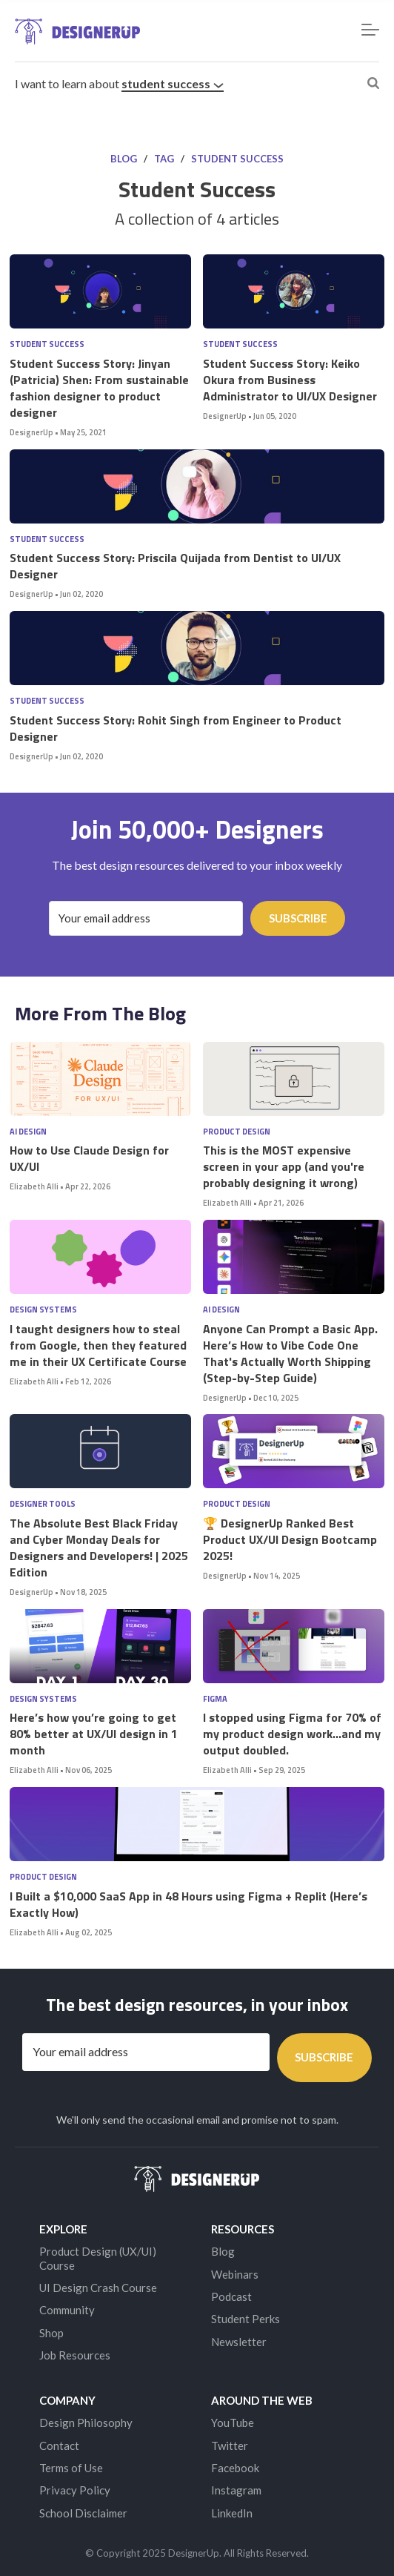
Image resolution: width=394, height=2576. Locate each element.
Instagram (236, 2490)
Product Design (236, 1132)
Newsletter (239, 2341)
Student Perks (245, 2318)
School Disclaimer (83, 2513)
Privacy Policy (74, 2490)
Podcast (231, 2296)
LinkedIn (232, 2513)
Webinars (234, 2274)
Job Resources (74, 2355)
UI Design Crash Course (98, 2287)
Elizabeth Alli (34, 1186)
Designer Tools (43, 1504)
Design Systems (43, 1310)
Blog (123, 159)
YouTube (232, 2422)
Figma (215, 1699)
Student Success (172, 83)
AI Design (28, 1132)
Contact (59, 2445)
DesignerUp (31, 432)
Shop (51, 2332)
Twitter (229, 2445)
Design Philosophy (86, 2422)
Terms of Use (71, 2467)
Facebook (235, 2467)
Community (67, 2309)
